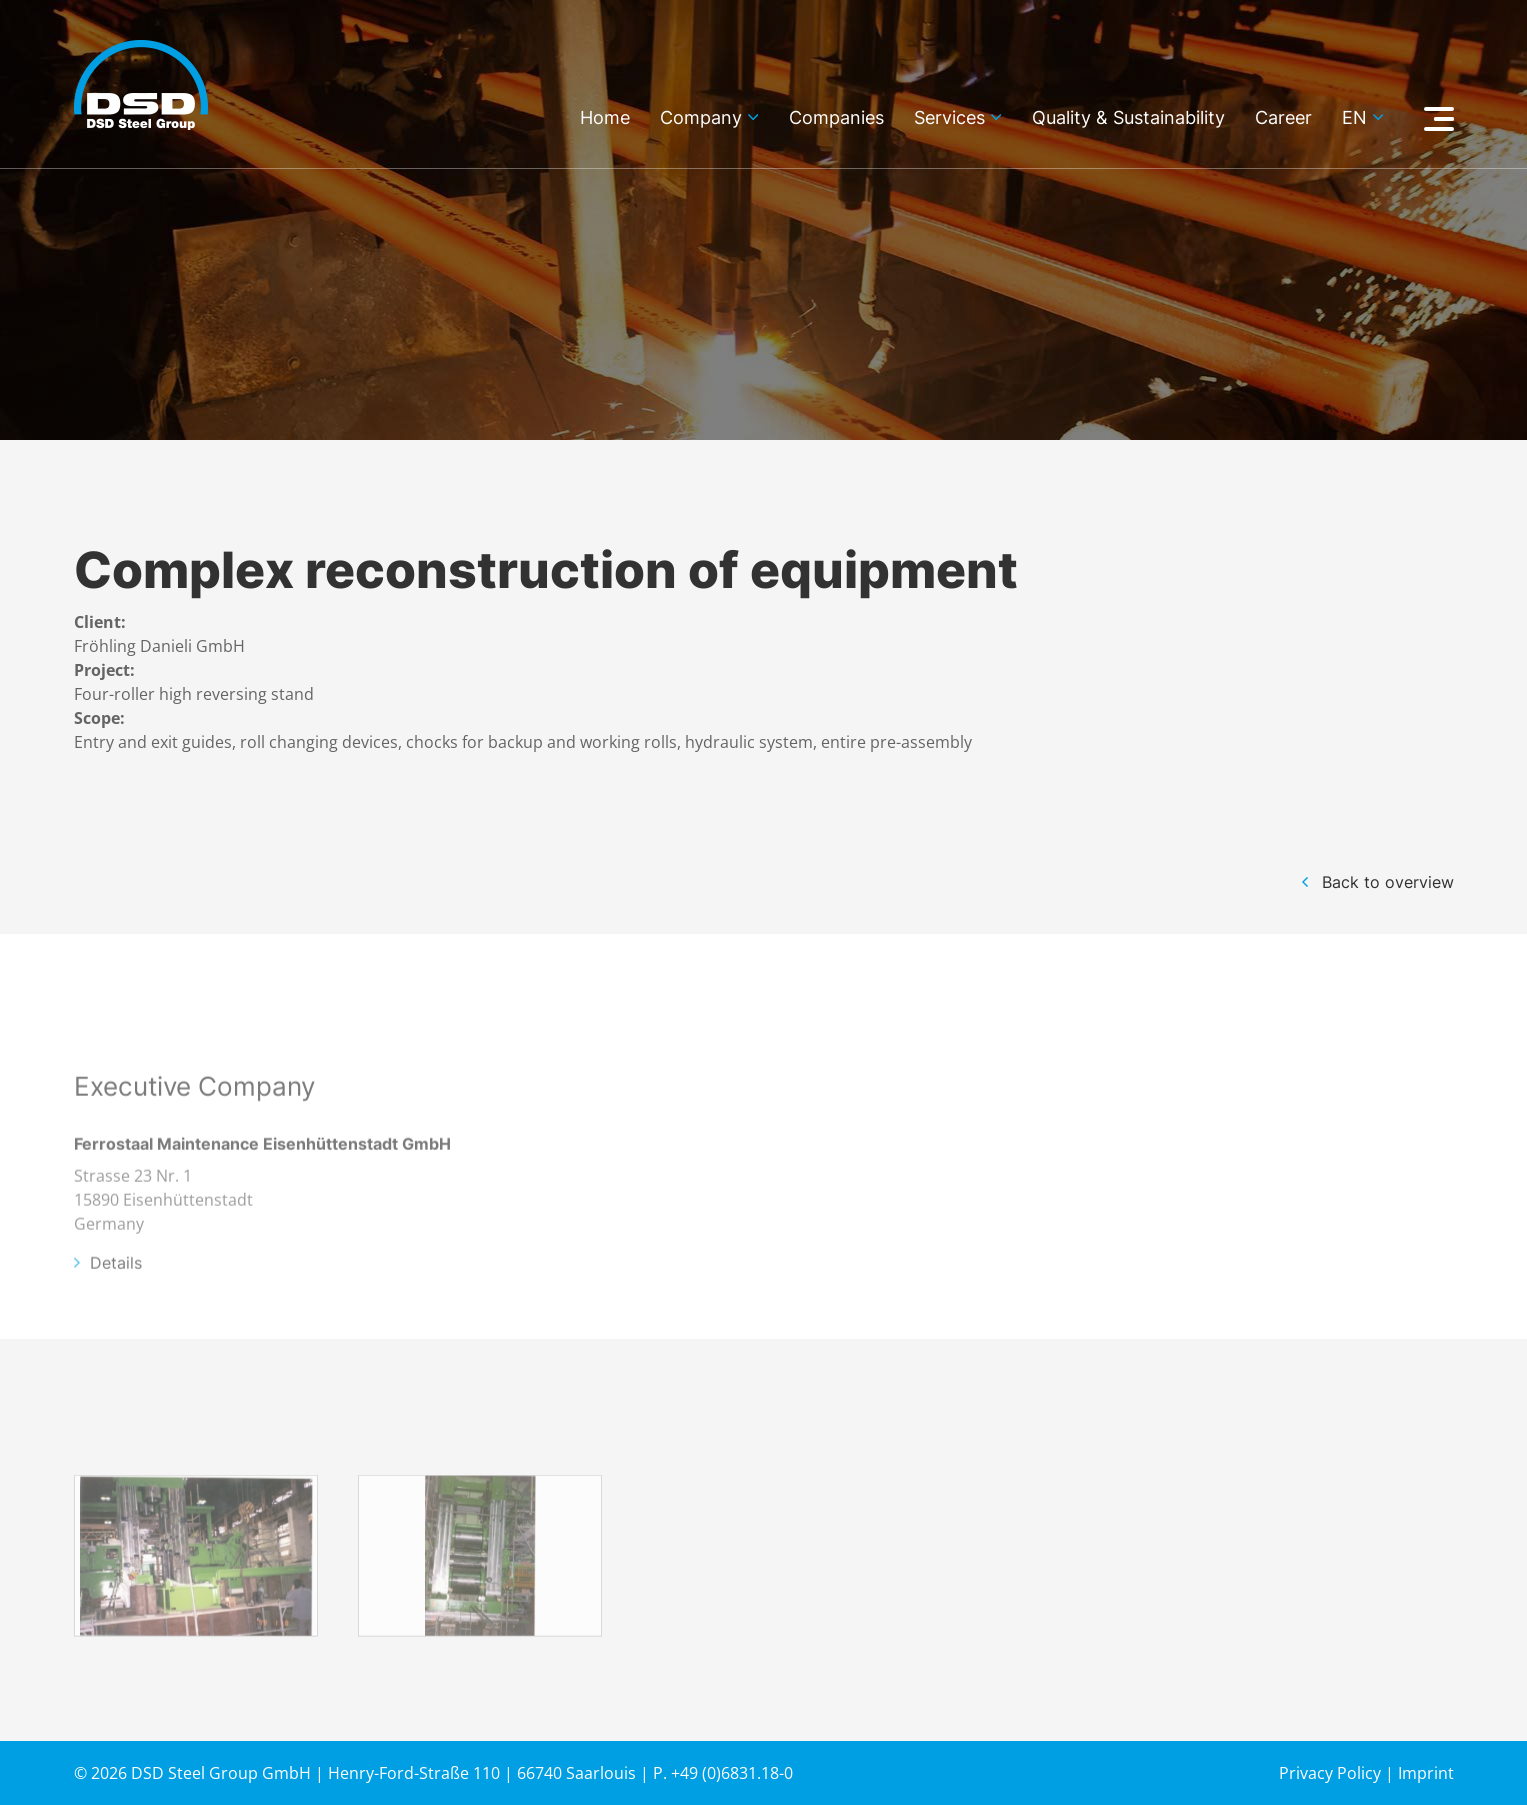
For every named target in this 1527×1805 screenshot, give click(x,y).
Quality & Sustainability (1128, 118)
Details (116, 1286)
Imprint (1426, 1773)
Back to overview (1388, 882)
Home (605, 118)
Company (701, 118)
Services (949, 118)
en (1354, 118)
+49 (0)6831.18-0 (732, 1773)
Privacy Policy (1330, 1773)
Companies (836, 118)
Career (1283, 118)
